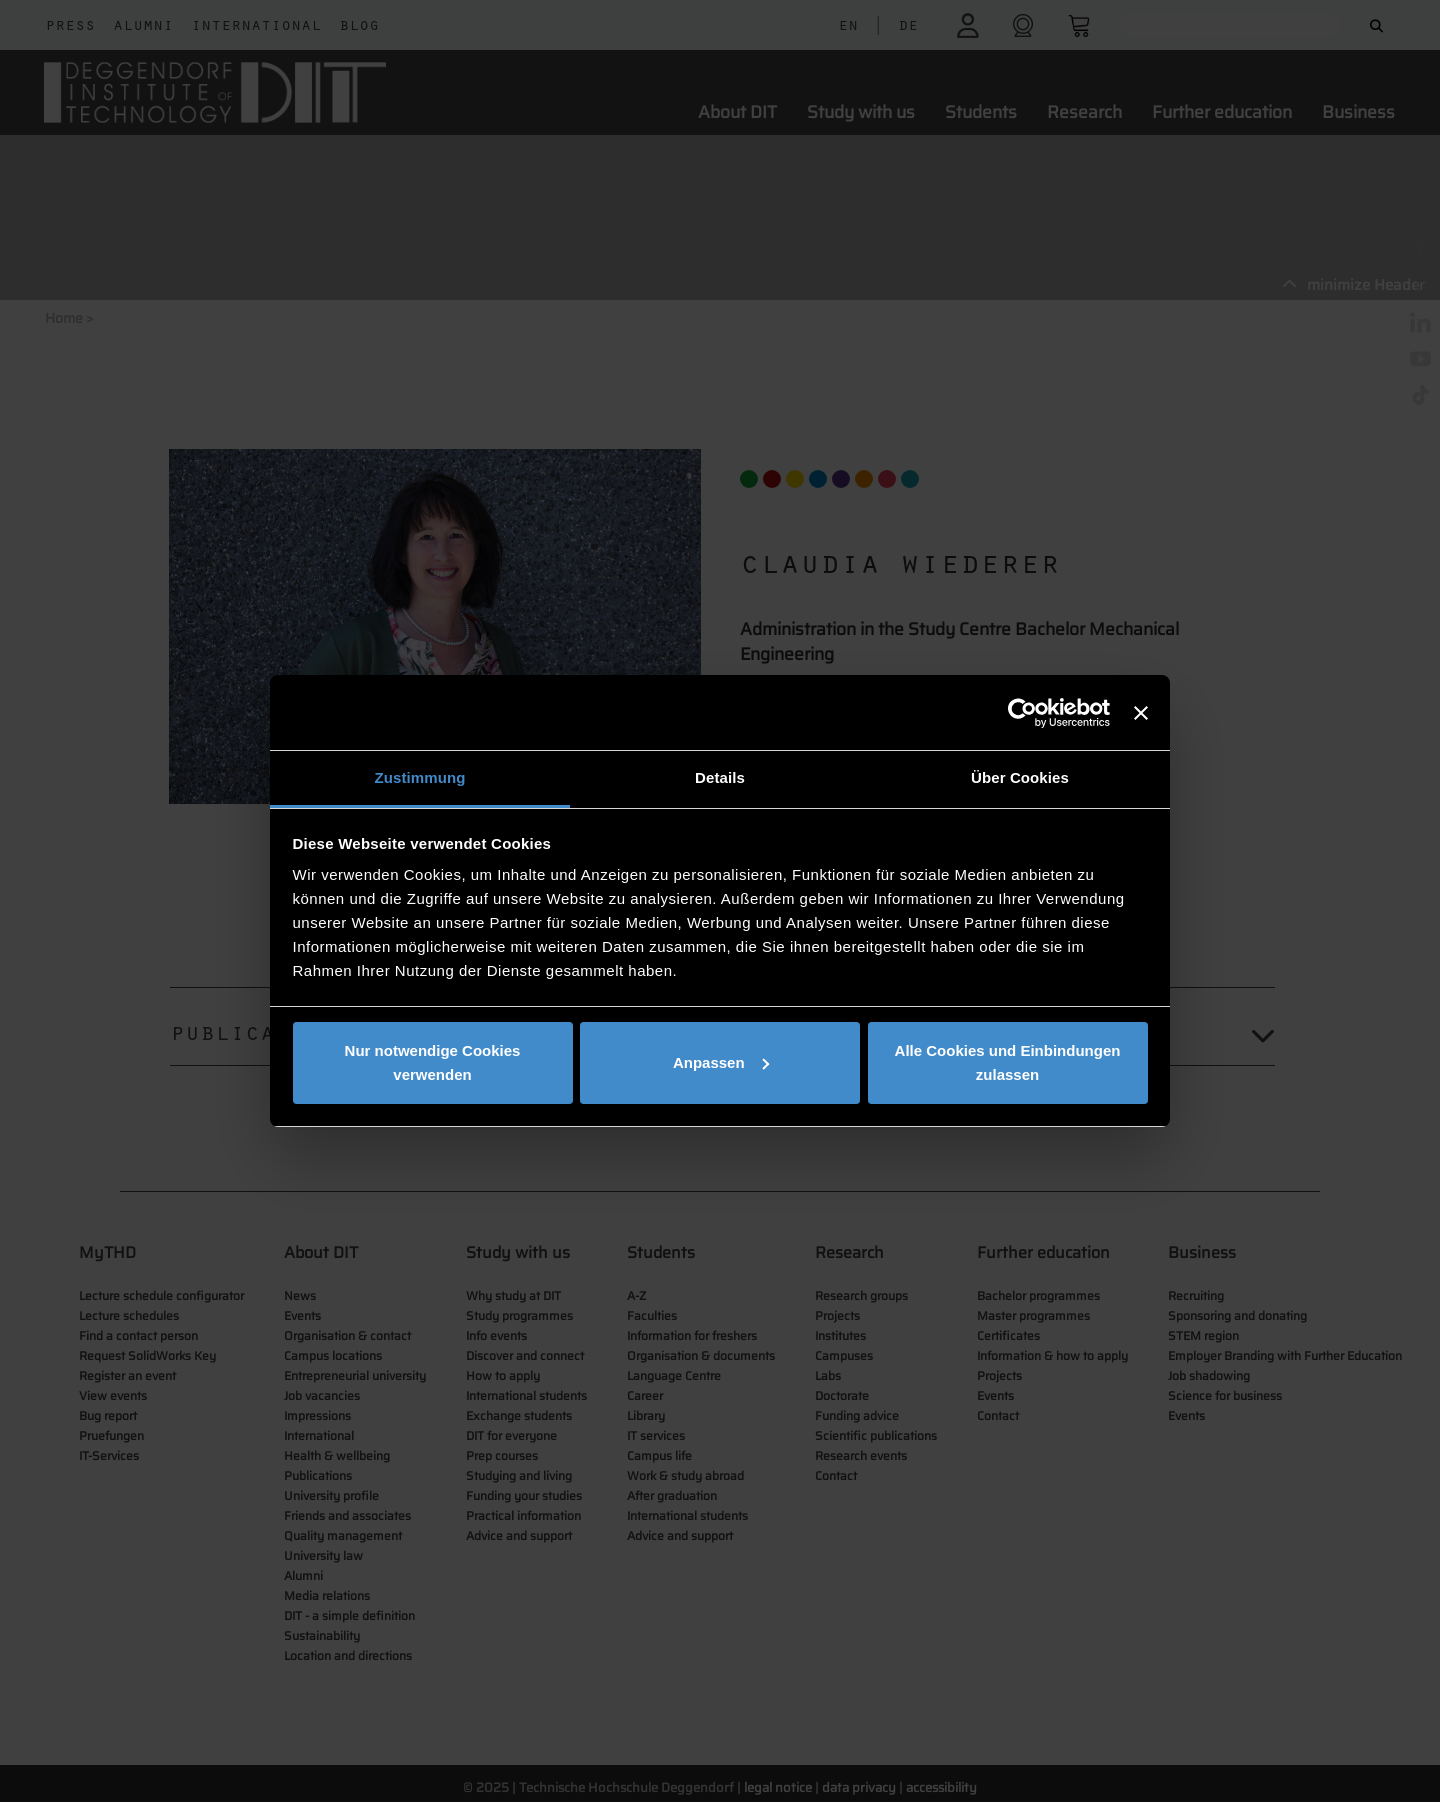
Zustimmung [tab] (420, 777)
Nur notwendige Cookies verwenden (433, 1062)
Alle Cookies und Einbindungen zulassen (1008, 1062)
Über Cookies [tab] (1020, 777)
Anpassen (721, 1062)
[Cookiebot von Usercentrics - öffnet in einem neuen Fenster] (1022, 713)
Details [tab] (720, 777)
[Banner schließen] (1141, 713)
